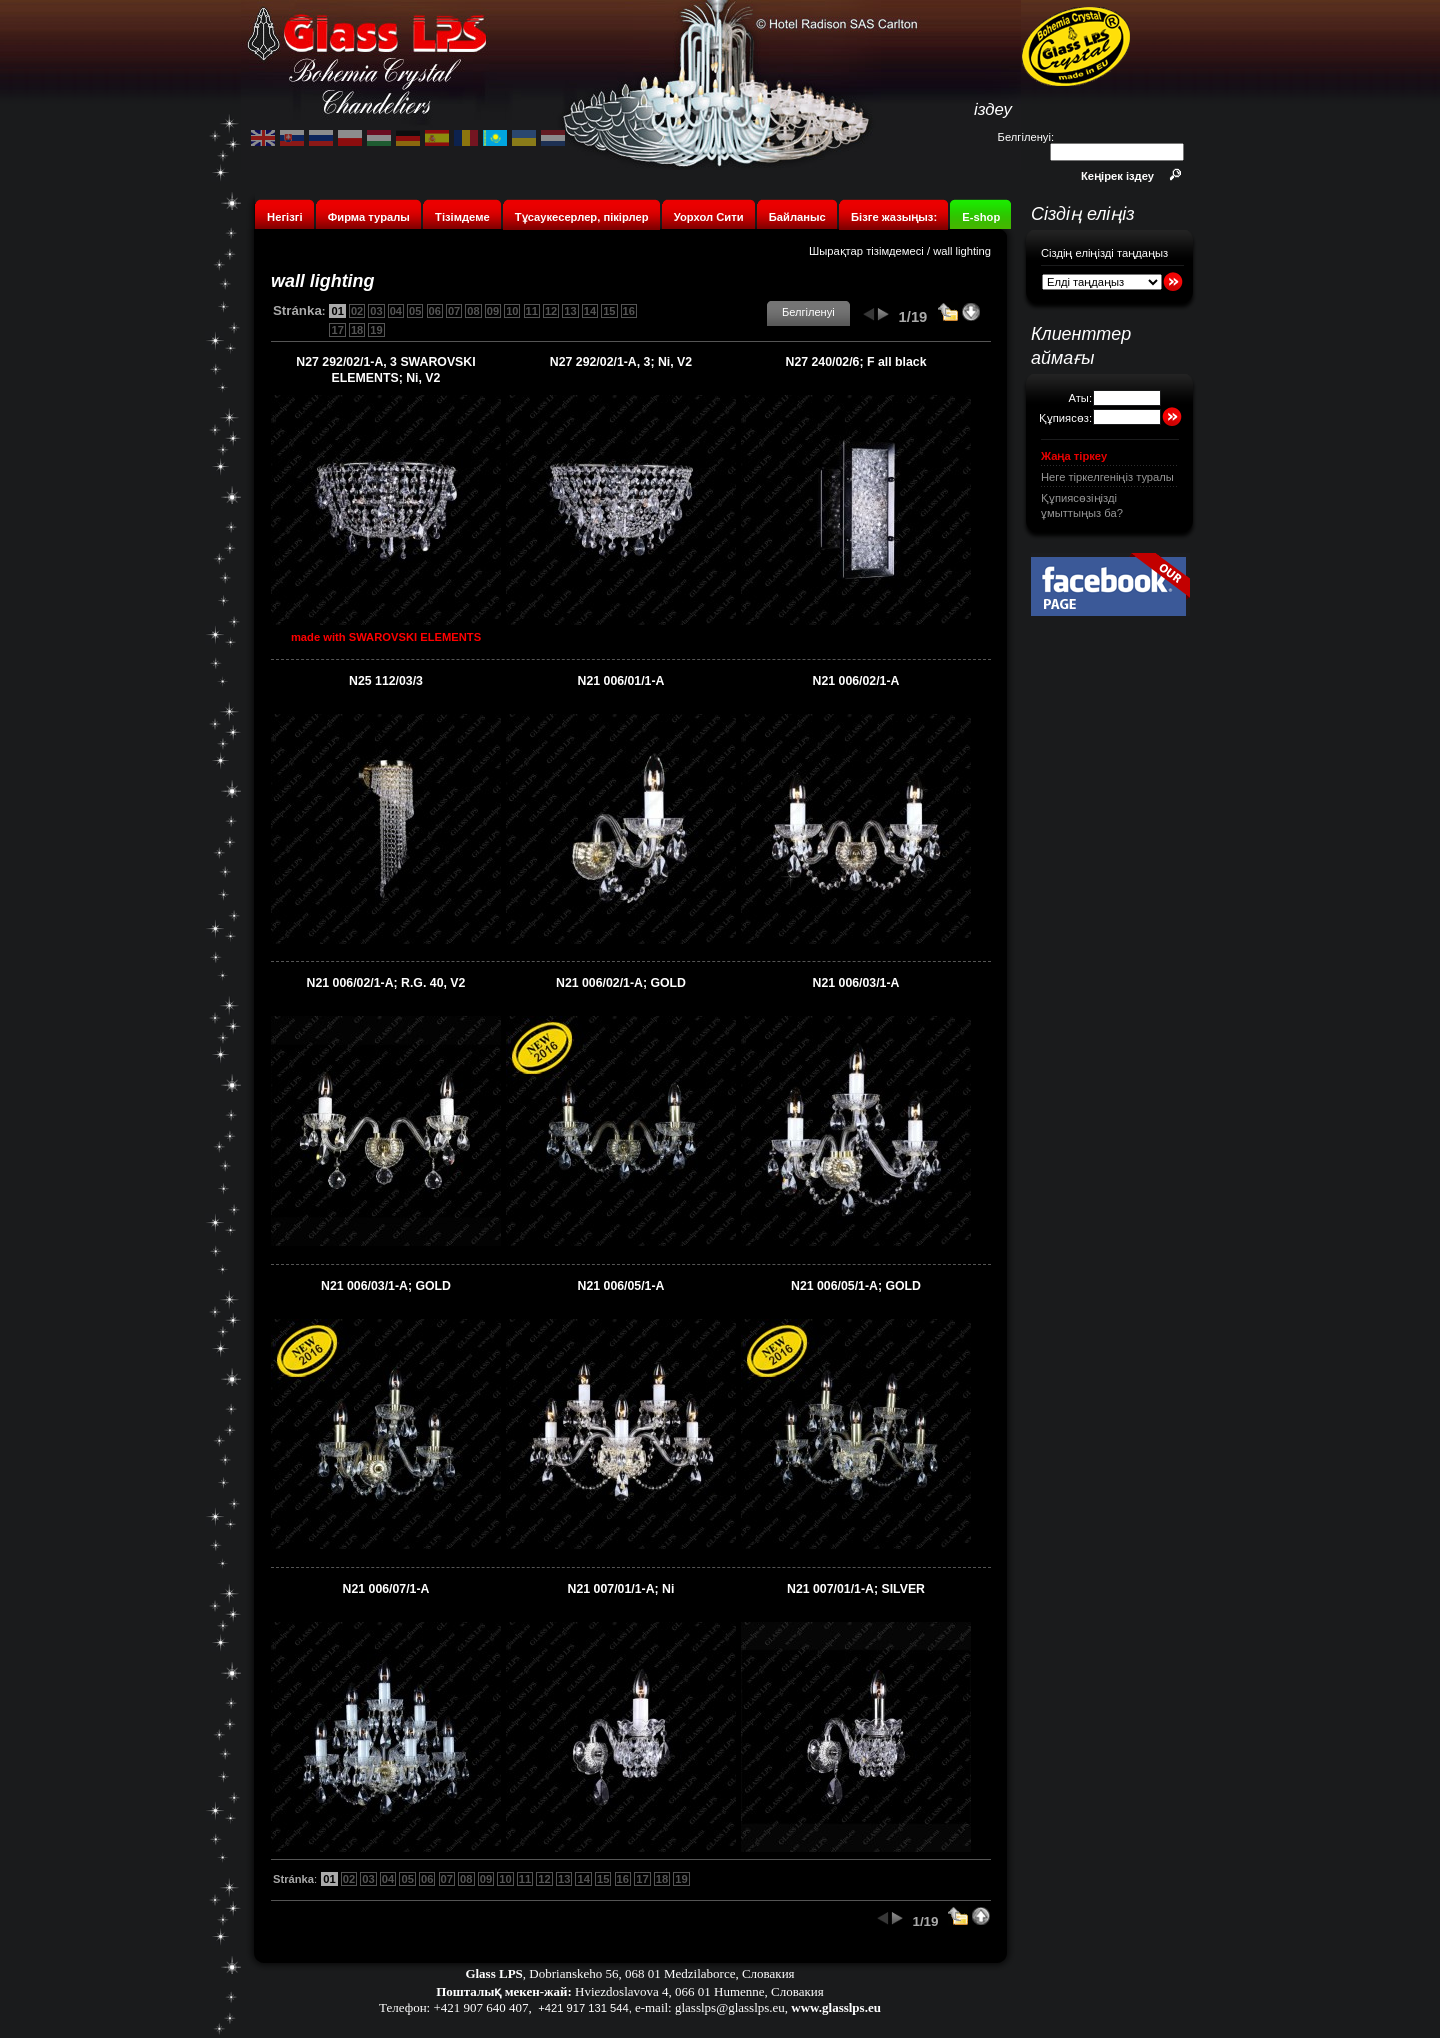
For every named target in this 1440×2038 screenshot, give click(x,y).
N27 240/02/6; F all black (856, 362)
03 (376, 311)
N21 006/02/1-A (856, 681)
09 (493, 311)
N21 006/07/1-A (386, 1589)
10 (512, 311)
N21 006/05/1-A (621, 1286)
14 (590, 311)
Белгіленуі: (1026, 137)
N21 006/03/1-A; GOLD (386, 1286)
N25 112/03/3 (386, 681)
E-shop (981, 217)
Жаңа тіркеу (1074, 456)
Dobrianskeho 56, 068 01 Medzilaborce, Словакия (661, 1973)
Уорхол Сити (709, 217)
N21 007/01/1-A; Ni (621, 1589)
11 (532, 311)
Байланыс (799, 217)
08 (473, 311)
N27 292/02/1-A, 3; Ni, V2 (621, 362)
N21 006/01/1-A (621, 681)
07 (454, 311)
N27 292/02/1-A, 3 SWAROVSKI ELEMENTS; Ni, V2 (385, 370)
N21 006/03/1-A (856, 983)
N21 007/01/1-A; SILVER (856, 1589)
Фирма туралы (369, 217)
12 (551, 311)
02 (357, 311)
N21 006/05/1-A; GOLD (856, 1286)
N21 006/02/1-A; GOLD (621, 983)
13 (570, 311)
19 (376, 330)
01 (337, 311)
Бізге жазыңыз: (894, 217)
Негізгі (284, 217)
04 (396, 311)
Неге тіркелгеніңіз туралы (1107, 477)
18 (357, 330)
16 (629, 311)
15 (609, 311)
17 (337, 330)
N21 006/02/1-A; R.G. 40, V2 (386, 983)
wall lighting (962, 251)
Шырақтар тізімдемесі (866, 251)
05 (415, 311)
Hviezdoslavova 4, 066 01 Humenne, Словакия (699, 1991)
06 (435, 311)
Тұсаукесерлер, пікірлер (582, 217)
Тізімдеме (462, 217)
